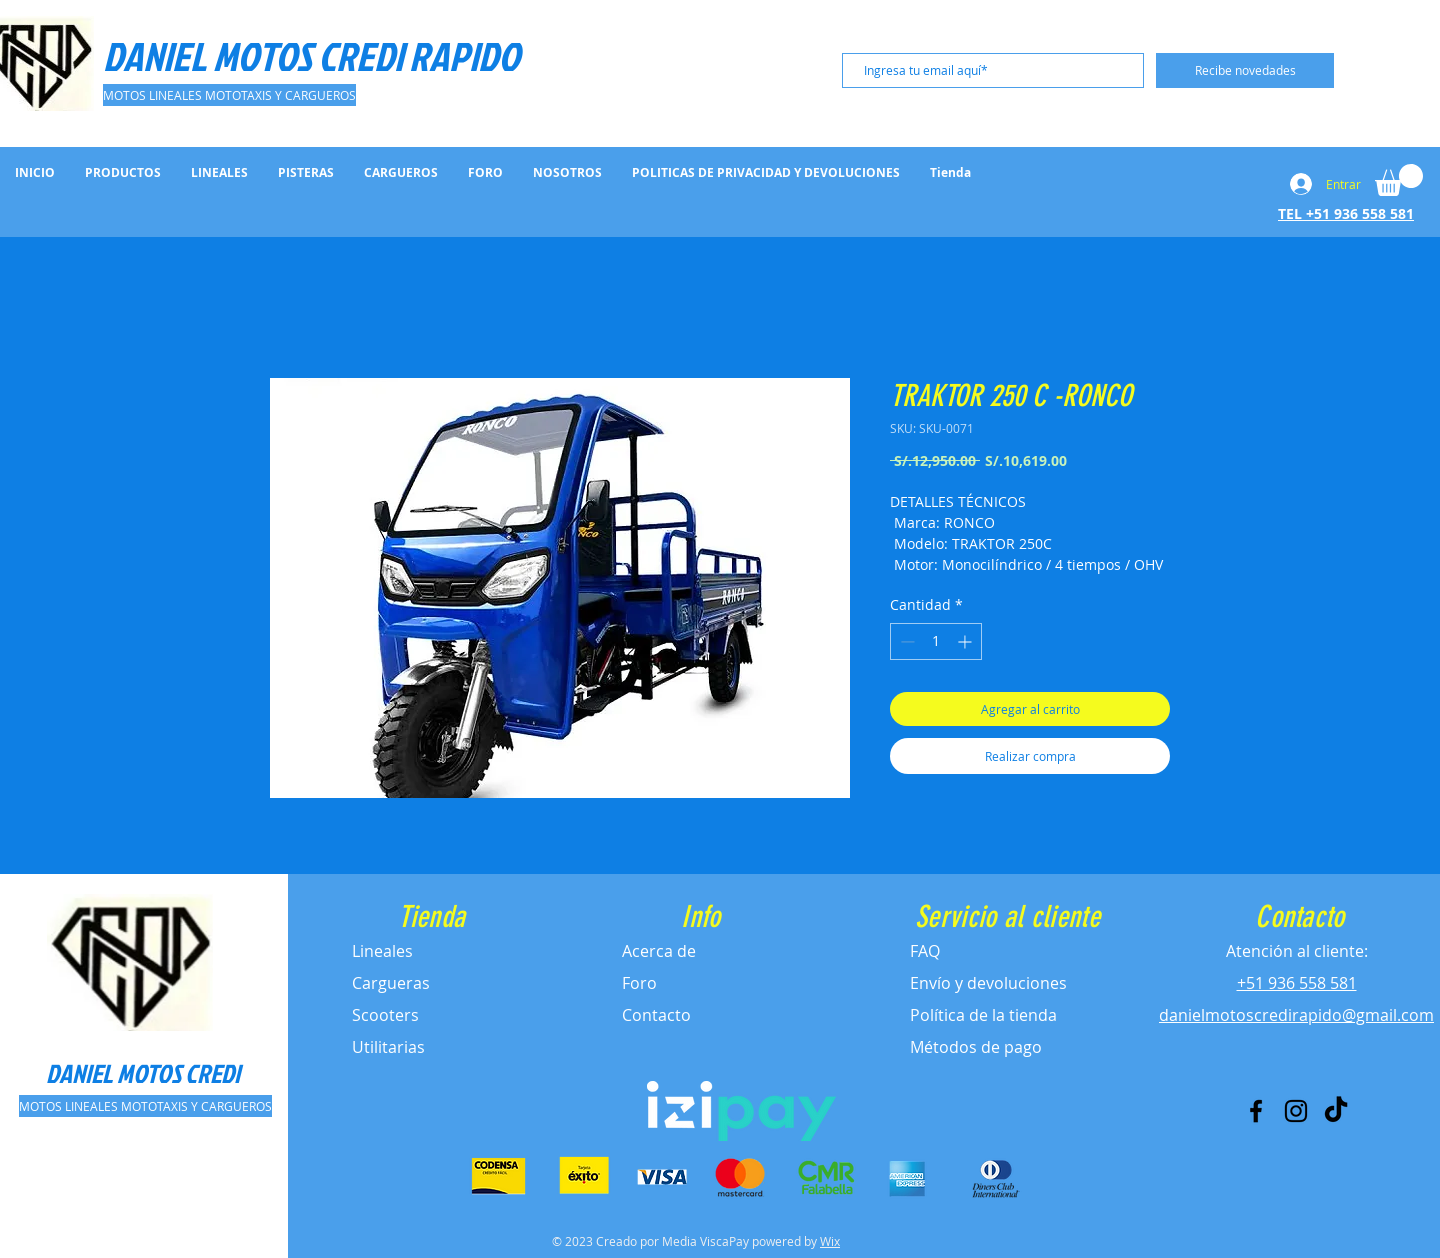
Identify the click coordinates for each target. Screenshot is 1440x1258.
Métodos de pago (976, 1047)
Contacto (656, 1015)
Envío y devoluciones (988, 983)
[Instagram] (1296, 1111)
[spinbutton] (936, 641)
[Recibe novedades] (1245, 70)
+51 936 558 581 (1297, 983)
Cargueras (391, 983)
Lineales (382, 951)
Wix (830, 1241)
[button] (1399, 180)
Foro (639, 983)
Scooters (385, 1015)
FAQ (925, 951)
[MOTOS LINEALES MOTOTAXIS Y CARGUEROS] (229, 95)
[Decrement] (905, 641)
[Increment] (966, 641)
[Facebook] (1256, 1111)
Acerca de (659, 951)
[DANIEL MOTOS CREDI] (143, 1072)
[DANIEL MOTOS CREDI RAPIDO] (313, 56)
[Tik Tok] (1336, 1111)
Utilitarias (388, 1047)
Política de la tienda (983, 1015)
